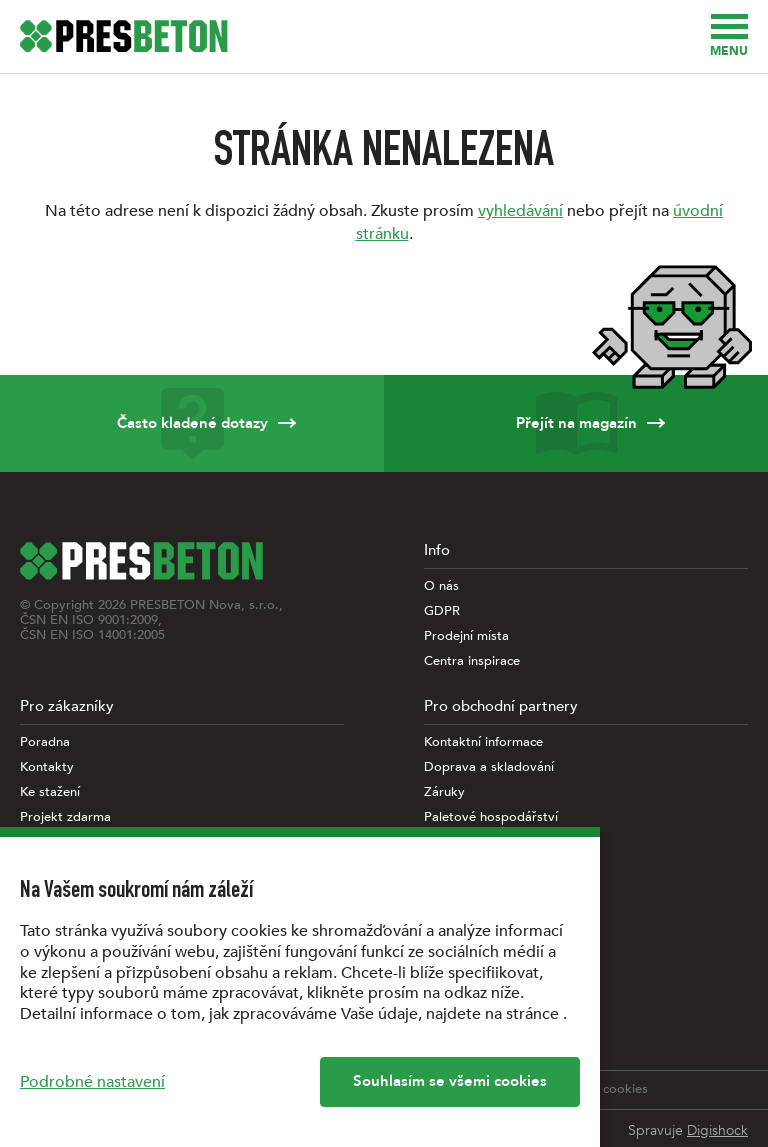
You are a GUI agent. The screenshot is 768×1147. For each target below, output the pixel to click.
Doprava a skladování (489, 767)
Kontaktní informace (483, 742)
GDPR (442, 611)
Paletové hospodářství (491, 817)
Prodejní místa (466, 636)
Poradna (45, 742)
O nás (441, 586)
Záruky (444, 792)
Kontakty (47, 767)
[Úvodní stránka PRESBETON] (124, 36)
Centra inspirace (472, 661)
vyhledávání (520, 211)
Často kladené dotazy (192, 423)
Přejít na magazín (576, 423)
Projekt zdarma (65, 817)
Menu (729, 36)
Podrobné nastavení (92, 1082)
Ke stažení (50, 792)
